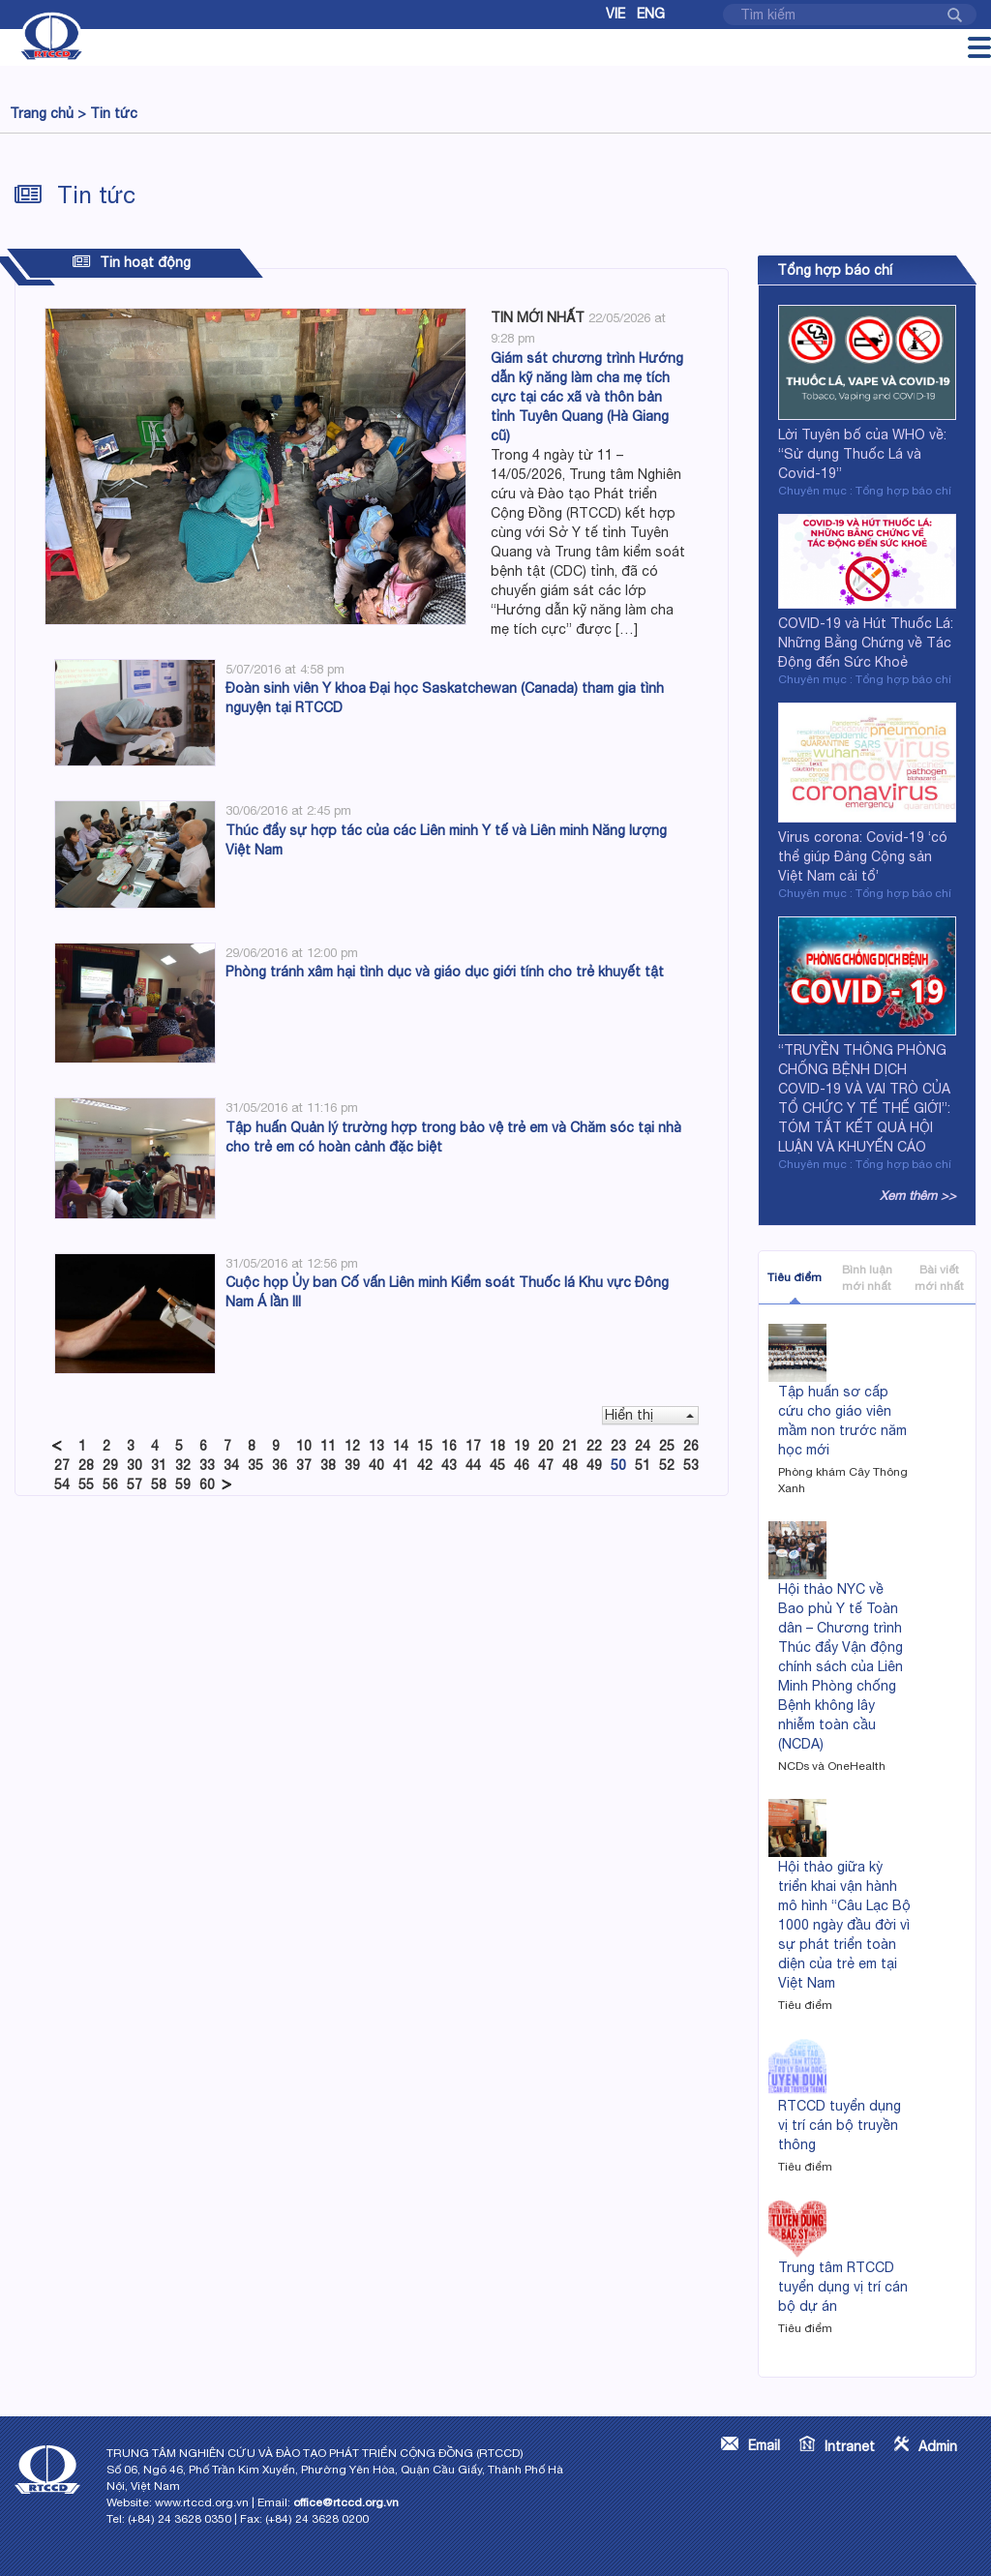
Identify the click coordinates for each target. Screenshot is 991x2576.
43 (449, 1465)
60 (207, 1484)
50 (618, 1465)
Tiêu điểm (794, 1277)
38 (328, 1465)
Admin (937, 2446)
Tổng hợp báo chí (834, 270)
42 (425, 1465)
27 (62, 1465)
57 (134, 1484)
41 (400, 1465)
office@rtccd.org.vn (346, 2502)
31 (158, 1465)
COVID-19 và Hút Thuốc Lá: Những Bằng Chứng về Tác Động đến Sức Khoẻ (865, 642)
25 (667, 1445)
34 (231, 1465)
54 (62, 1484)
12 (352, 1445)
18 (497, 1445)
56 (110, 1484)
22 (594, 1445)
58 (158, 1484)
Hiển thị (649, 1415)
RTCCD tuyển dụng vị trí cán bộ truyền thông (839, 2125)
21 (570, 1445)
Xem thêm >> (918, 1195)
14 (400, 1445)
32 (183, 1465)
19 (521, 1445)
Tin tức (113, 113)
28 (86, 1465)
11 (328, 1445)
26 (691, 1445)
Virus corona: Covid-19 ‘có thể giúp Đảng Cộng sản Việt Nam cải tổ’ (862, 856)
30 (134, 1465)
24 (642, 1445)
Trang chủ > (48, 113)
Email (764, 2445)
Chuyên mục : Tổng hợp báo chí (864, 490)
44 (473, 1465)
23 (618, 1445)
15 (425, 1445)
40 (376, 1465)
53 (691, 1465)
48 (570, 1465)
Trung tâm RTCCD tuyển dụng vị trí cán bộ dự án (843, 2287)
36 (279, 1465)
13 (376, 1445)
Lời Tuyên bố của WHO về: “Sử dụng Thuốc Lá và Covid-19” (862, 454)
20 (546, 1445)
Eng (651, 13)
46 (521, 1465)
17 (473, 1445)
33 (207, 1465)
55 (86, 1484)
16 (449, 1445)
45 (497, 1465)
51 (642, 1465)
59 (183, 1484)
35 (255, 1465)
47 (546, 1465)
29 (110, 1465)
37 (304, 1465)
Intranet (850, 2446)
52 (667, 1465)
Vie (615, 13)
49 (594, 1465)
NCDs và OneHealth (832, 1766)
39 (352, 1465)
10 (304, 1445)
